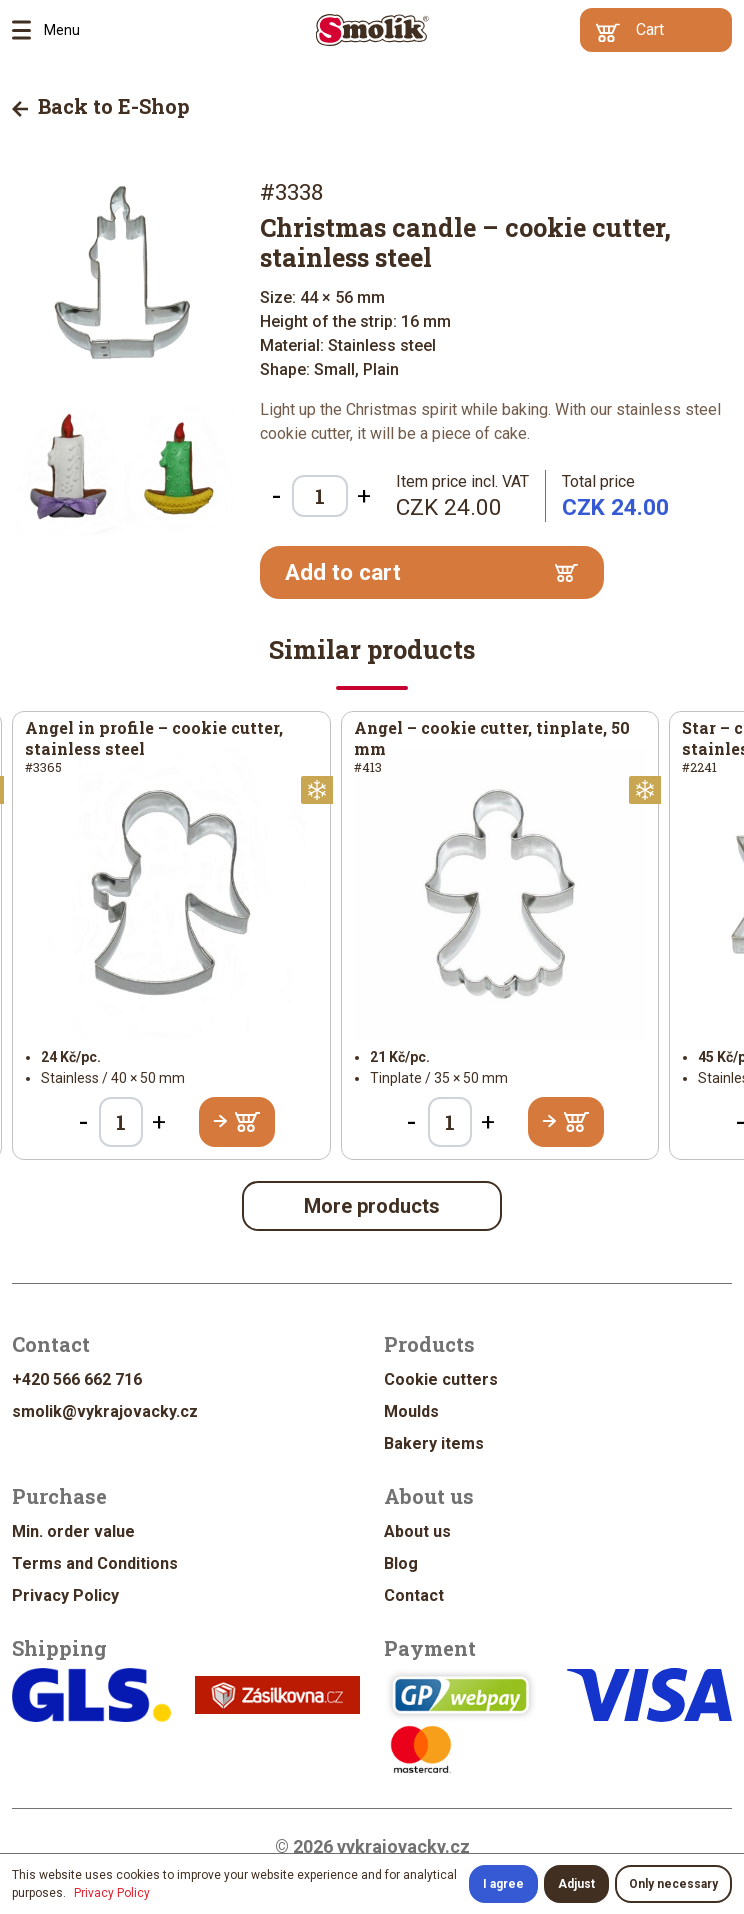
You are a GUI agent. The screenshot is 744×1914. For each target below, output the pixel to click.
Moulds (411, 1411)
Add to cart (431, 572)
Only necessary (673, 1884)
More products (372, 1206)
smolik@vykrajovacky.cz (105, 1411)
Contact (414, 1595)
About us (417, 1531)
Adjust (576, 1884)
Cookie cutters (441, 1379)
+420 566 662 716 (77, 1379)
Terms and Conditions (95, 1563)
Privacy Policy (65, 1595)
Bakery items (434, 1443)
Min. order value (73, 1531)
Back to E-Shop (101, 106)
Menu (28, 30)
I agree (503, 1884)
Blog (401, 1563)
